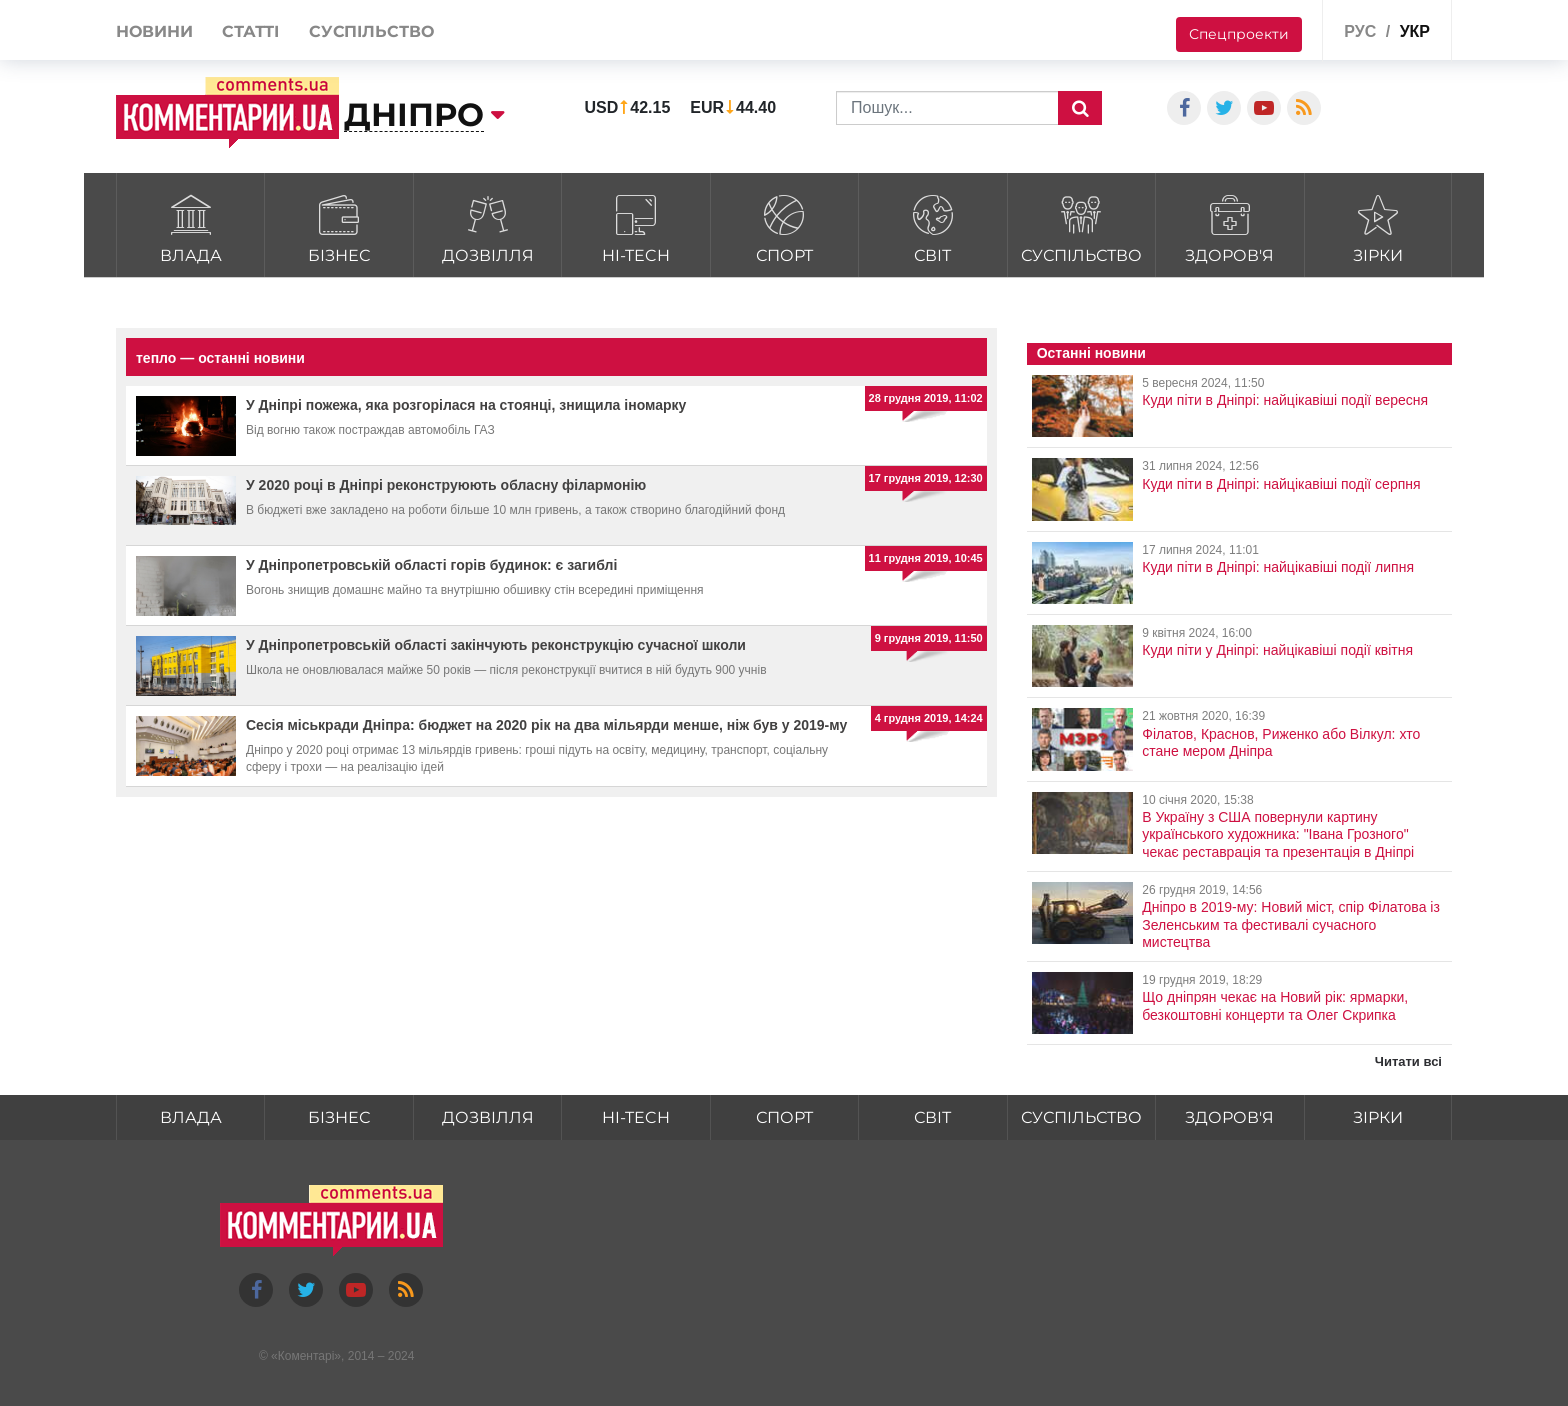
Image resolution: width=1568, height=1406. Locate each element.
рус (1360, 31)
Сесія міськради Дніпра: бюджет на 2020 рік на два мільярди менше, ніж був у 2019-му (546, 725)
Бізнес (338, 226)
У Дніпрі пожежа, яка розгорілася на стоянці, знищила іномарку (466, 405)
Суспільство (1081, 226)
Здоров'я (1229, 226)
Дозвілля (487, 226)
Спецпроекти (1239, 34)
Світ (932, 226)
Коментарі (306, 1356)
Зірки (1378, 226)
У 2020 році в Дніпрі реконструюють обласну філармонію (446, 485)
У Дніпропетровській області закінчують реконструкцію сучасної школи (496, 645)
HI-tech (635, 226)
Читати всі (1408, 1061)
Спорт (784, 226)
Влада (190, 226)
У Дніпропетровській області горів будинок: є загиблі (431, 565)
